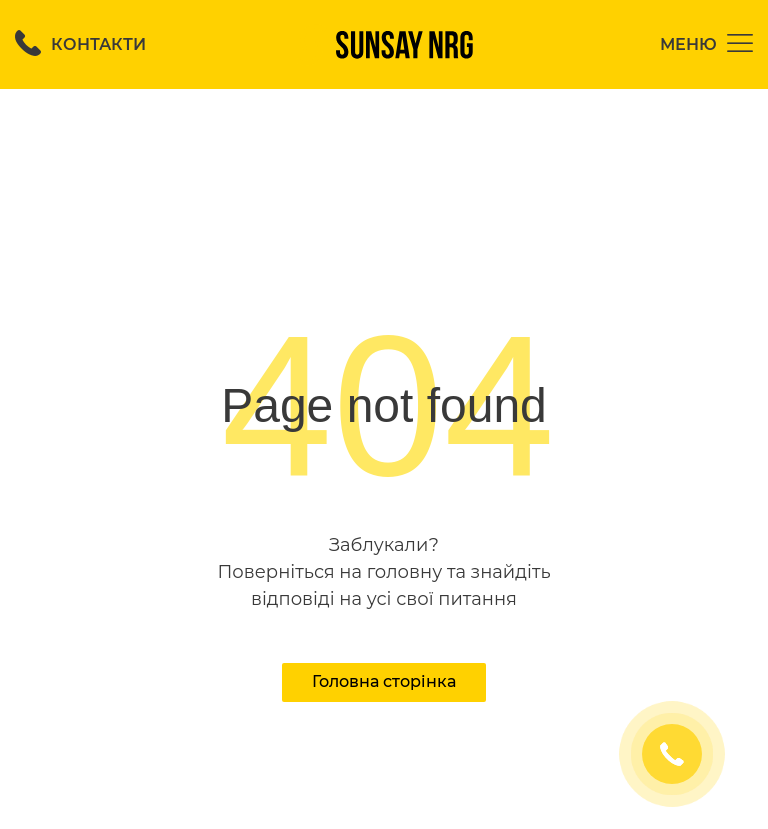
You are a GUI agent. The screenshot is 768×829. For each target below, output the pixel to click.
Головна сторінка (384, 681)
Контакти (80, 44)
